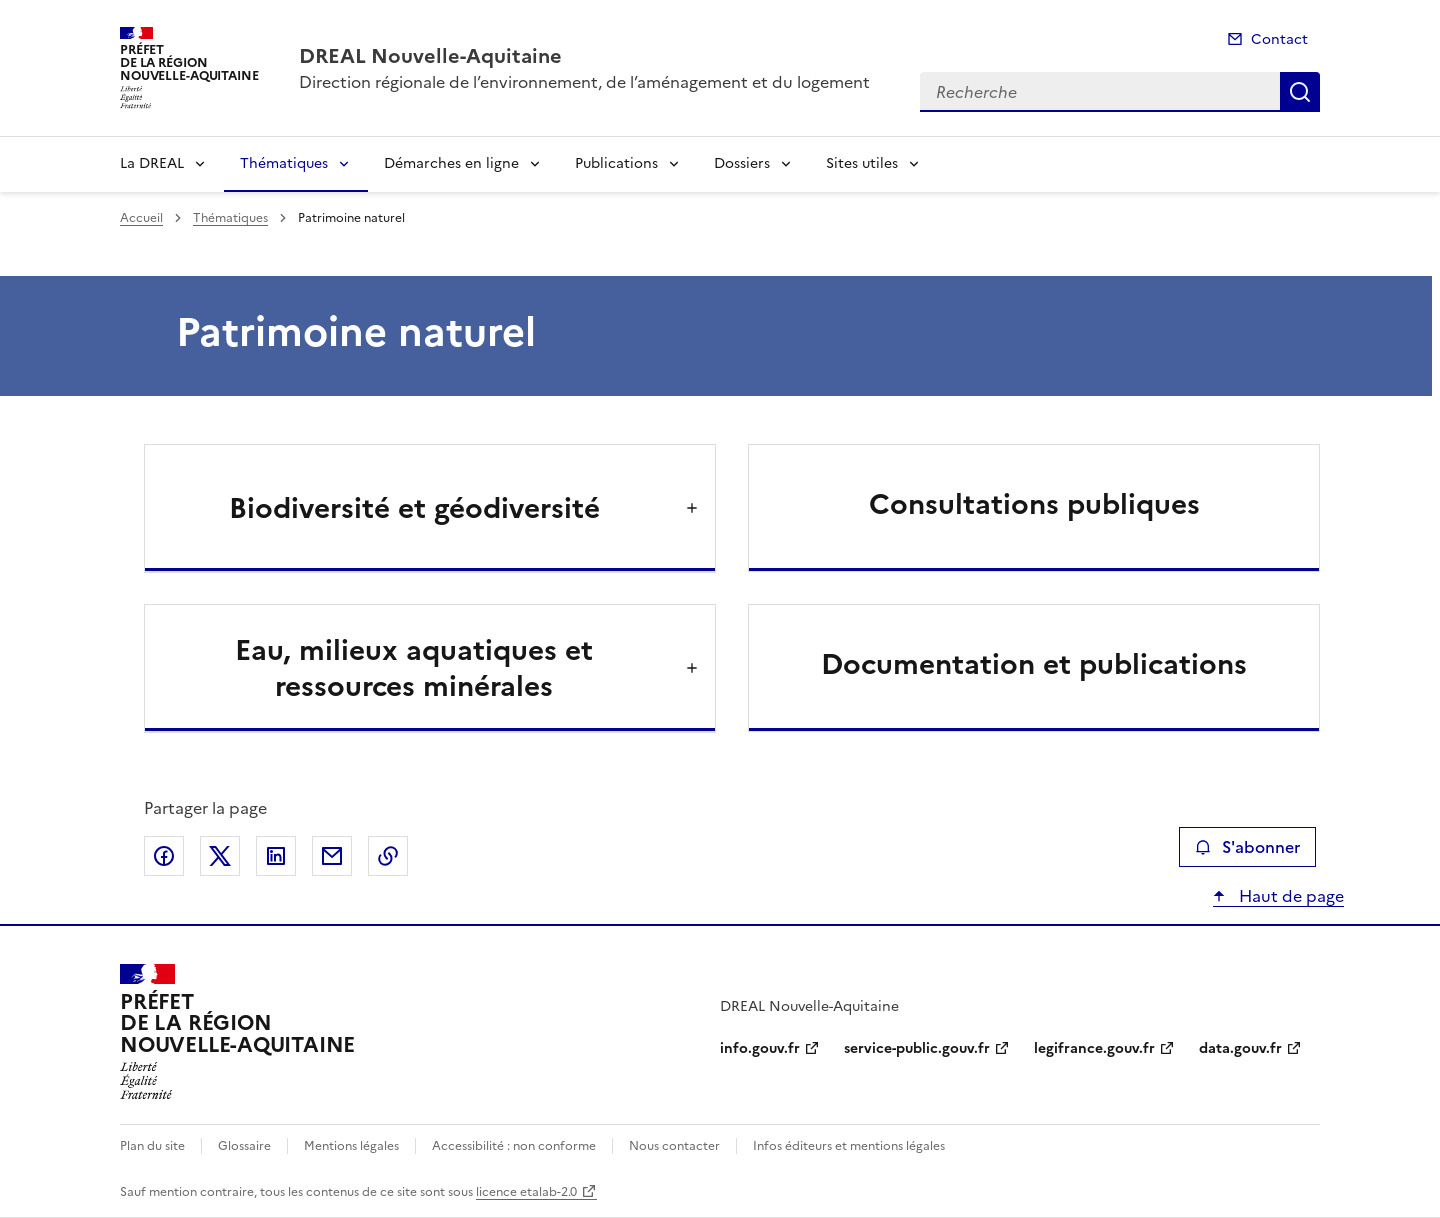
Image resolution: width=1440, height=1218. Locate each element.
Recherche (1300, 92)
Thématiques (284, 163)
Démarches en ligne (451, 163)
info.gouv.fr (760, 1048)
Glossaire (244, 1146)
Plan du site (152, 1146)
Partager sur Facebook (164, 856)
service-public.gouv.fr (917, 1048)
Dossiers (742, 163)
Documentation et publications (1034, 664)
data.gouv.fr (1240, 1048)
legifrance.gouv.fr (1094, 1048)
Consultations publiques (1034, 504)
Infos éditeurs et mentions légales (849, 1146)
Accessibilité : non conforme (514, 1146)
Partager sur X (220, 856)
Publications (616, 163)
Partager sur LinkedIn (276, 856)
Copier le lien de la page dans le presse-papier (388, 856)
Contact (1279, 39)
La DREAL (152, 163)
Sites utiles (862, 163)
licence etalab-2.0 (526, 1192)
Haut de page (1289, 896)
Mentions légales (351, 1146)
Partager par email (332, 856)
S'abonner (1247, 847)
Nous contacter (674, 1146)
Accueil (141, 218)
